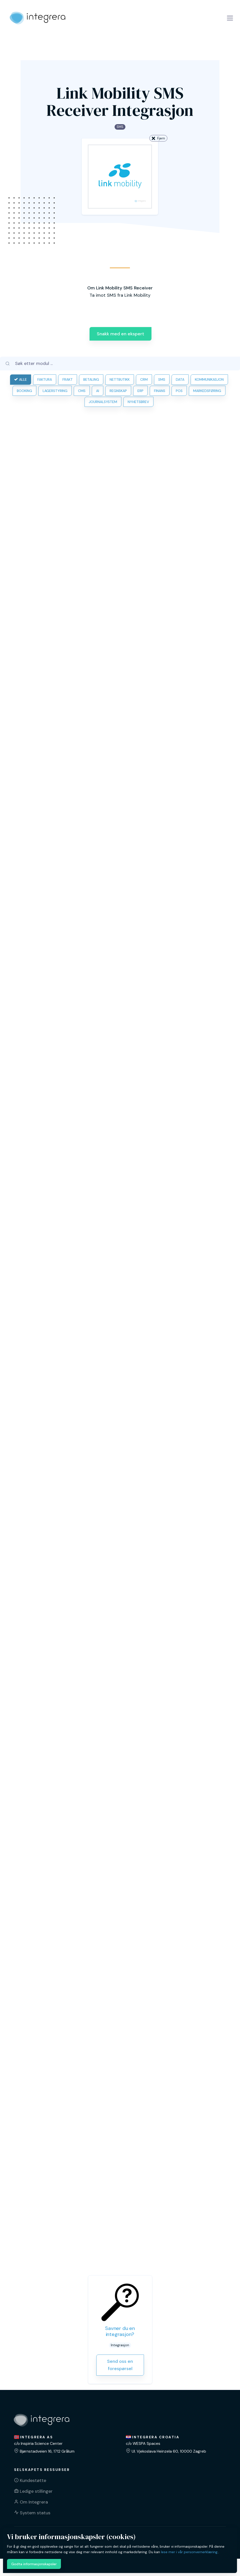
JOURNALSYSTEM (103, 402)
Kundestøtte (33, 2480)
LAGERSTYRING (55, 390)
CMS (82, 390)
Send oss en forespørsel (120, 2365)
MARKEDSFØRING (207, 390)
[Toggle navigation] (230, 18)
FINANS (159, 390)
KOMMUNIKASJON (209, 379)
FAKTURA (44, 379)
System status (35, 2513)
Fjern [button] (158, 138)
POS (179, 390)
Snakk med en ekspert (120, 334)
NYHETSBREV (138, 402)
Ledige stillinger (36, 2491)
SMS (161, 379)
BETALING (91, 379)
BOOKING (24, 390)
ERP (140, 390)
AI (97, 390)
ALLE (20, 379)
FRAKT (67, 379)
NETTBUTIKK (120, 379)
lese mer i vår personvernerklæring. (189, 2552)
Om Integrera (34, 2502)
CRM (144, 379)
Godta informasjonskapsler (34, 2564)
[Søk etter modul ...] (125, 363)
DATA (180, 379)
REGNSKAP (118, 390)
